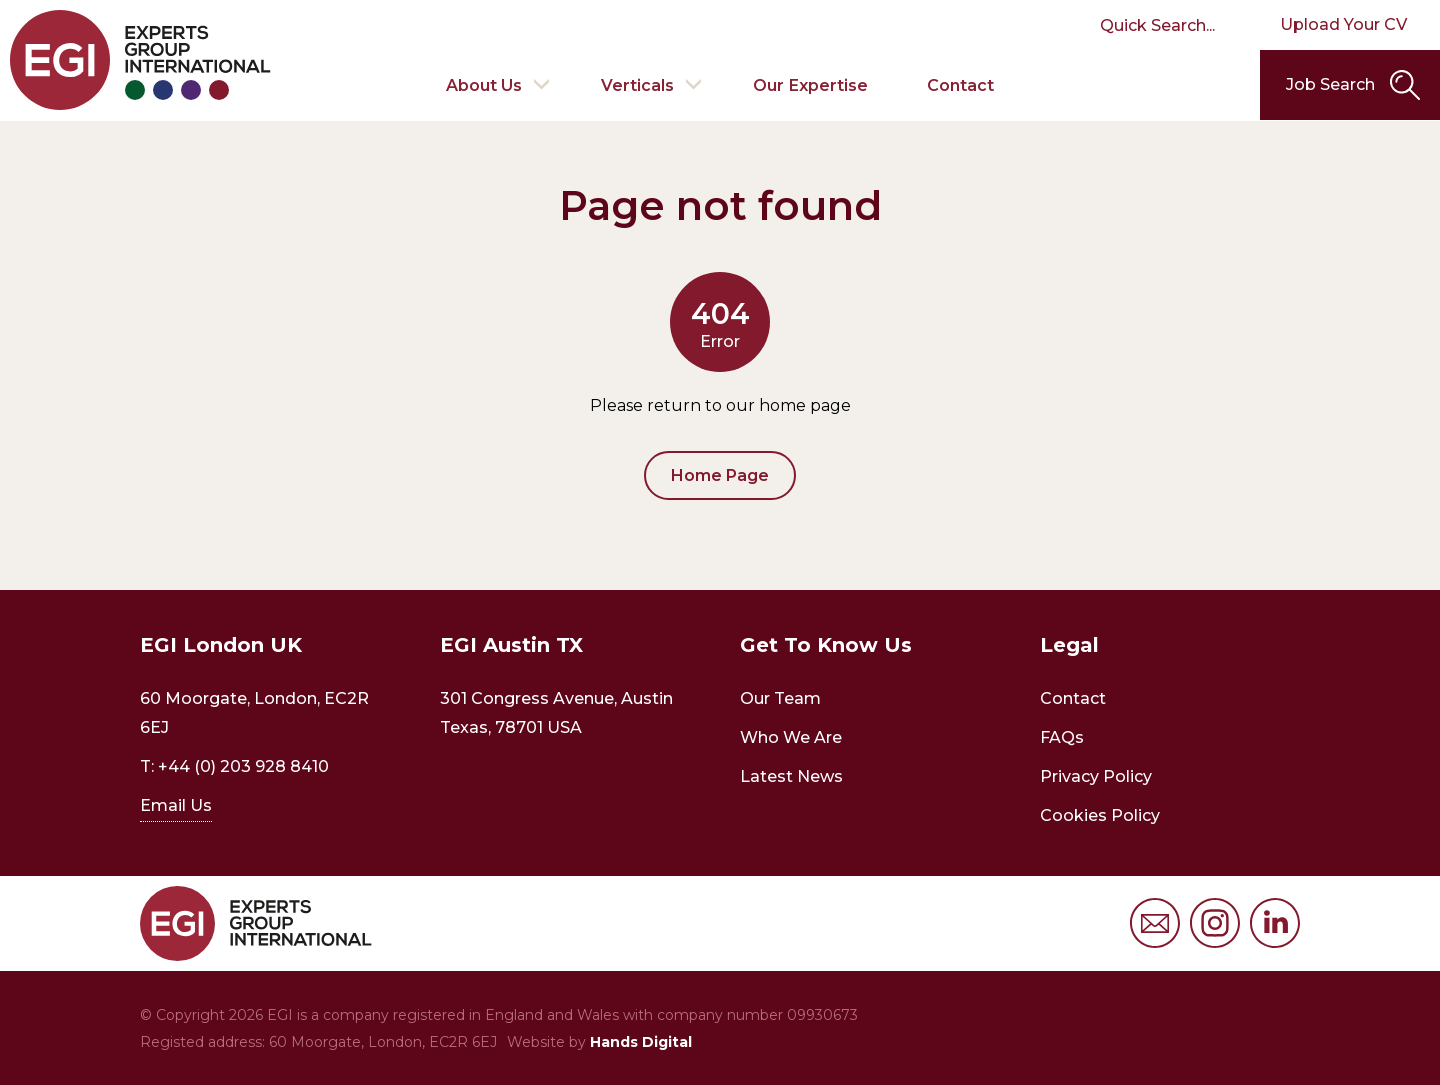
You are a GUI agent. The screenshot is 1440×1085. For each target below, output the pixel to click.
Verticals (637, 84)
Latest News (791, 776)
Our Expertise (811, 84)
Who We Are (791, 737)
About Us (483, 84)
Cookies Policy (1100, 815)
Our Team (780, 698)
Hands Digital (641, 1042)
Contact (961, 84)
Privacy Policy (1096, 776)
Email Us (176, 805)
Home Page (720, 475)
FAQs (1062, 737)
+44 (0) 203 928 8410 (243, 766)
